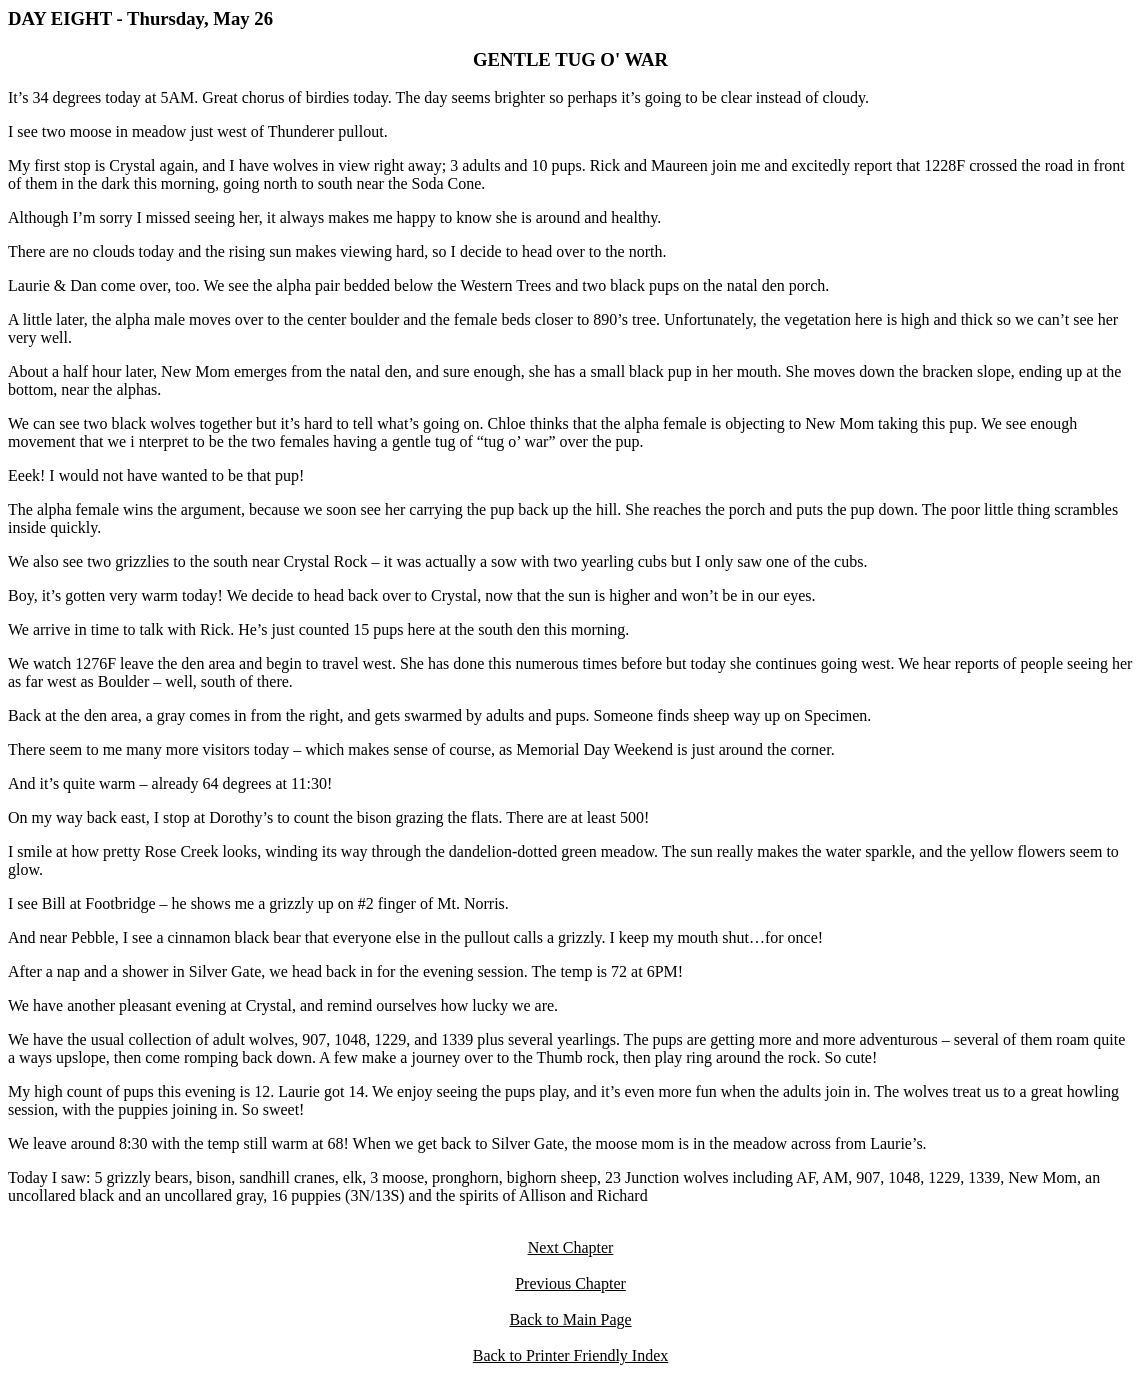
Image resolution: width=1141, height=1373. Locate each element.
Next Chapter (571, 1247)
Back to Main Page (570, 1319)
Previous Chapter (570, 1283)
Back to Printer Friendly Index (571, 1355)
